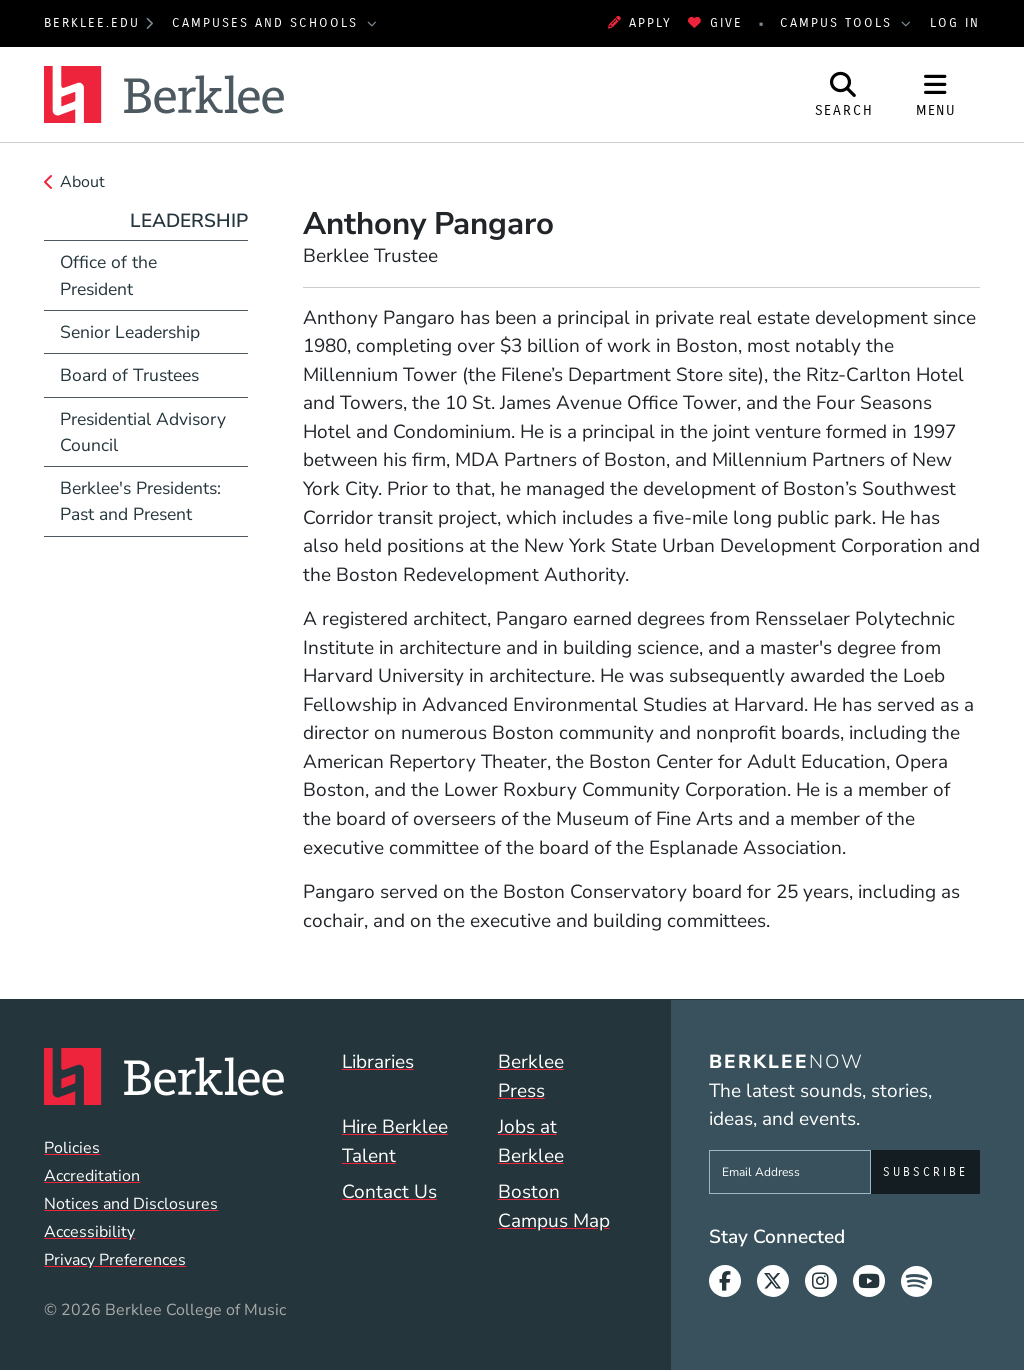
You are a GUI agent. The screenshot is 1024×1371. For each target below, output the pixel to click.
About (82, 182)
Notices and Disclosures (131, 1204)
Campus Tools (839, 22)
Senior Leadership (130, 332)
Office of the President (108, 275)
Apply (640, 22)
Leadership (189, 221)
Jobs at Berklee (531, 1141)
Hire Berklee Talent (395, 1141)
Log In (955, 22)
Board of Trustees (129, 375)
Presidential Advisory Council (143, 432)
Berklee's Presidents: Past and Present (140, 501)
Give (715, 22)
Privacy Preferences (115, 1260)
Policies (72, 1148)
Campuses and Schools (268, 22)
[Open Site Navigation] (936, 94)
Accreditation (92, 1176)
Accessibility (89, 1232)
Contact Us (389, 1192)
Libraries (378, 1062)
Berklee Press (531, 1076)
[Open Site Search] (844, 94)
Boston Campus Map (554, 1206)
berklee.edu (92, 22)
